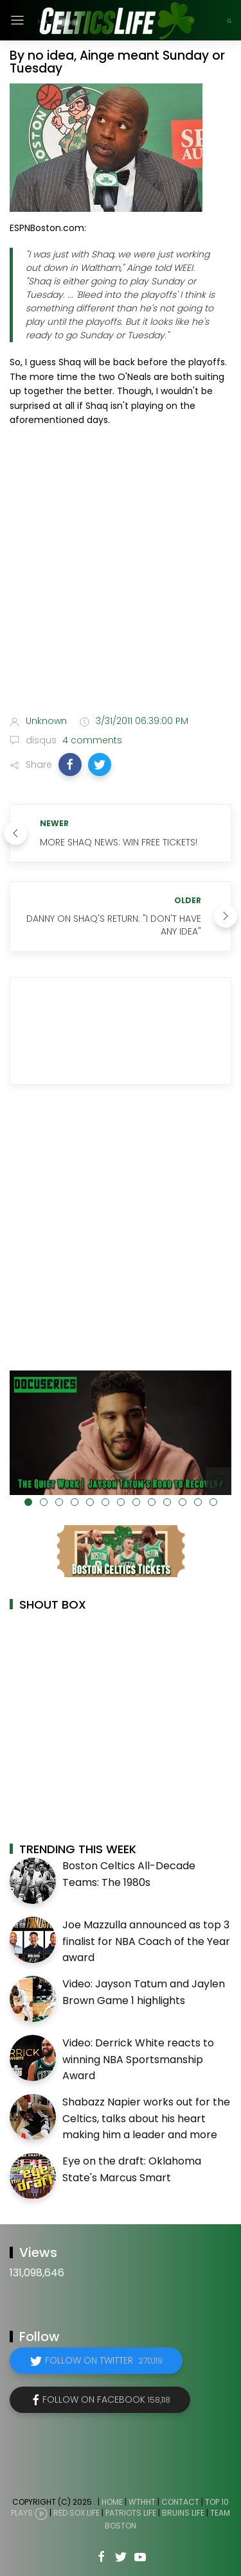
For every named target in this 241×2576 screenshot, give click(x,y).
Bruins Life (183, 2513)
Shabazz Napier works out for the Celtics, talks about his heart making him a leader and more (146, 2118)
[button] (70, 764)
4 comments (91, 740)
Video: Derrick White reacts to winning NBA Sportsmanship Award (138, 2059)
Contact (180, 2501)
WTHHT (142, 2501)
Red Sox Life (76, 2513)
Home (112, 2501)
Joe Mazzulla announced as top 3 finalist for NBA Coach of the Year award (146, 1941)
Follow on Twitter (104, 2360)
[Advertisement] (120, 573)
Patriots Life (130, 2513)
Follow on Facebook (106, 2399)
